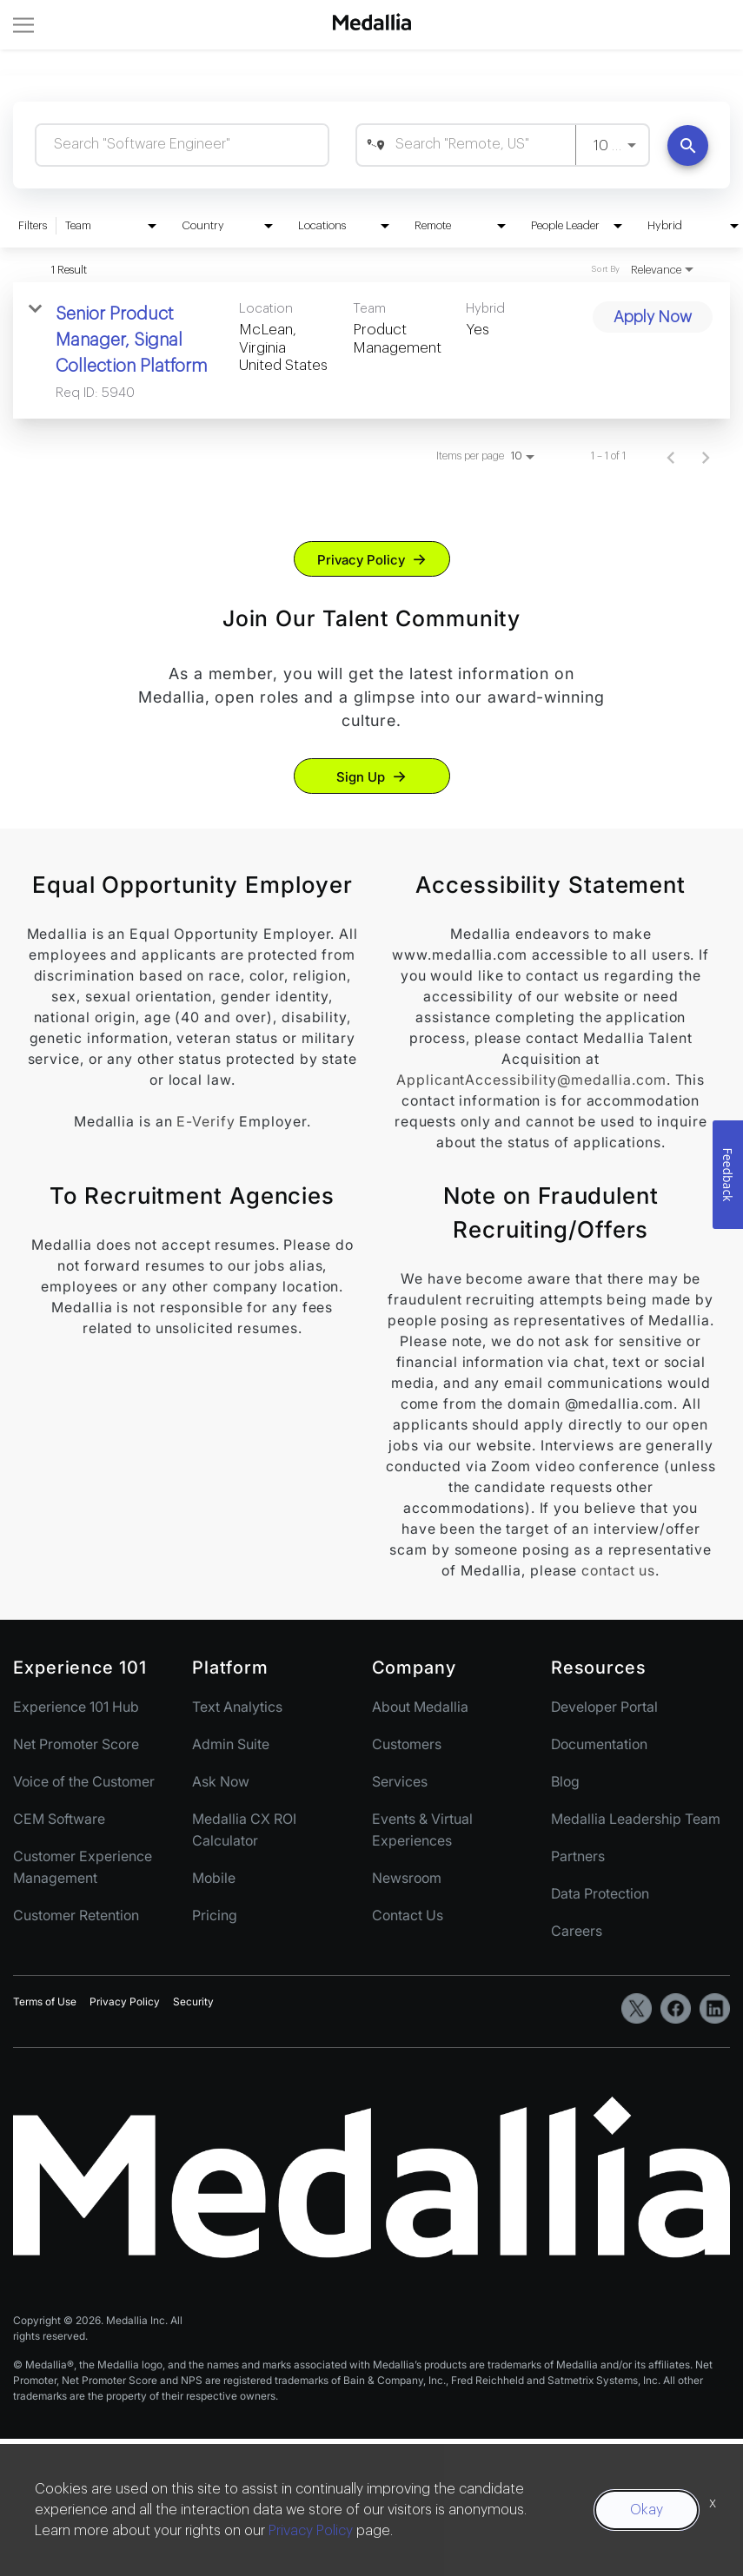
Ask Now (220, 1781)
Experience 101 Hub (76, 1706)
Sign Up (360, 777)
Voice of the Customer (84, 1781)
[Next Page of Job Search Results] (705, 456)
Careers (576, 1930)
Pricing (214, 1915)
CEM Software (59, 1818)
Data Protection (600, 1893)
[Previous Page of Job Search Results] (670, 456)
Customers (406, 1744)
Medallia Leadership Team (635, 1818)
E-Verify (205, 1121)
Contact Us (407, 1915)
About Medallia (420, 1706)
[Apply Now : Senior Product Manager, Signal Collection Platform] (653, 317)
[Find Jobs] (687, 145)
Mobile (214, 1877)
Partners (578, 1856)
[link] (371, 350)
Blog (565, 1781)
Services (400, 1781)
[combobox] (182, 144)
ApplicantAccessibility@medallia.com (531, 1079)
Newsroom (406, 1877)
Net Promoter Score (76, 1744)
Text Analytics (237, 1706)
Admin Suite (230, 1744)
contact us (618, 1570)
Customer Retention (76, 1915)
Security (193, 2001)
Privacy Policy (361, 560)
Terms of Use (44, 2001)
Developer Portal (604, 1706)
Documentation (599, 1744)
